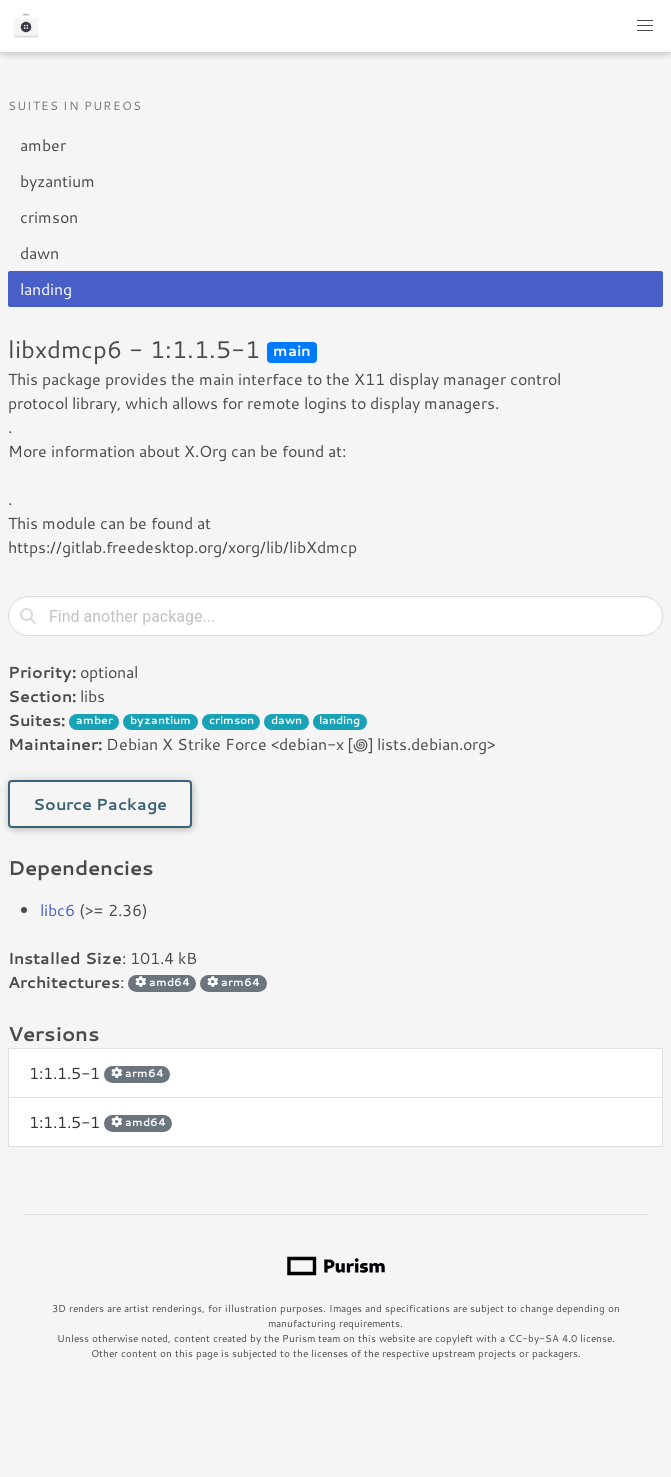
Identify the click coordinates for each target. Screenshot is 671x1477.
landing (46, 288)
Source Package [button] (100, 803)
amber (43, 144)
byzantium (57, 180)
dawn (39, 252)
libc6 (57, 909)
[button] (645, 26)
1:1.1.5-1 (99, 1072)
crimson (49, 216)
